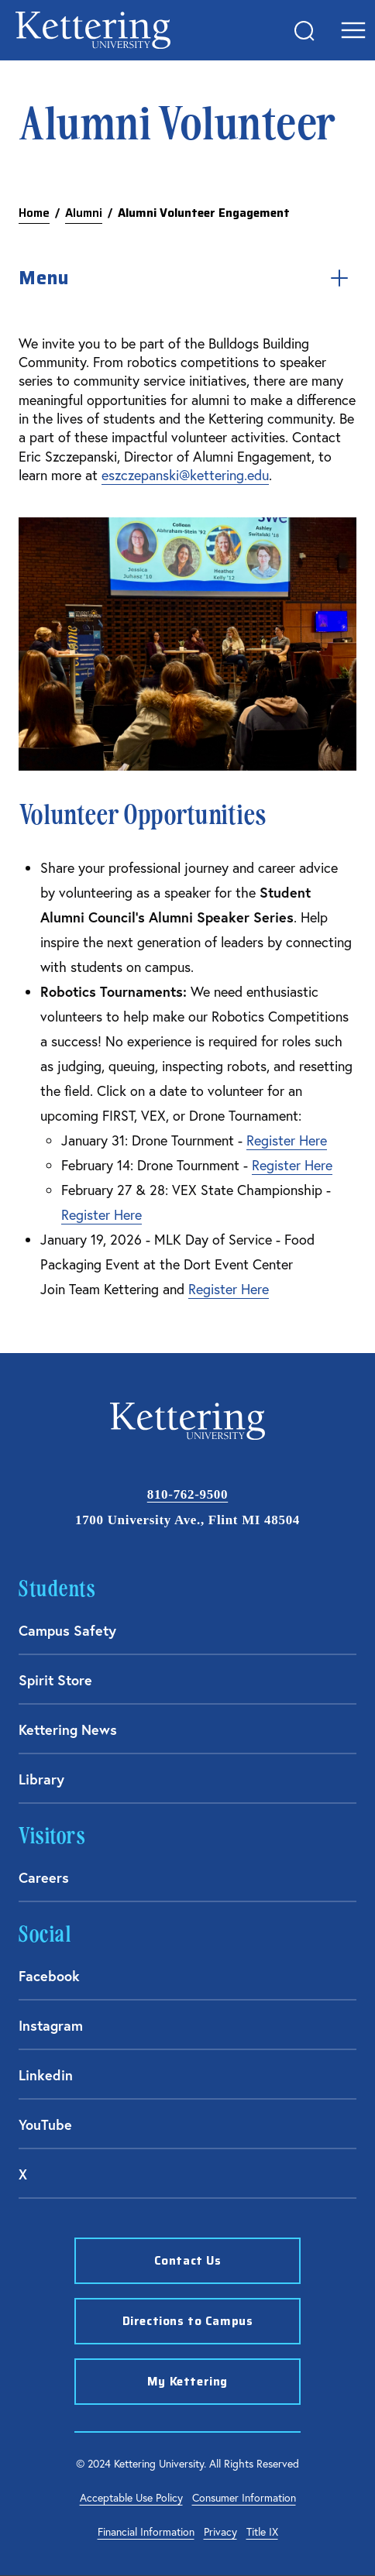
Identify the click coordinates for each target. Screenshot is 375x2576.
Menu (187, 278)
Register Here (286, 1140)
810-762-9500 (187, 1494)
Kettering (92, 30)
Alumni (83, 213)
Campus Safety (67, 1630)
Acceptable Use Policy (131, 2497)
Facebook (49, 1975)
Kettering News (68, 1729)
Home (34, 213)
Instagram (51, 2025)
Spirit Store (55, 1680)
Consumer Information (244, 2497)
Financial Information (146, 2531)
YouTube (45, 2124)
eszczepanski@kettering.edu (185, 474)
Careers (44, 1877)
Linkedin (46, 2075)
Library (41, 1779)
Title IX (262, 2531)
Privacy (220, 2531)
